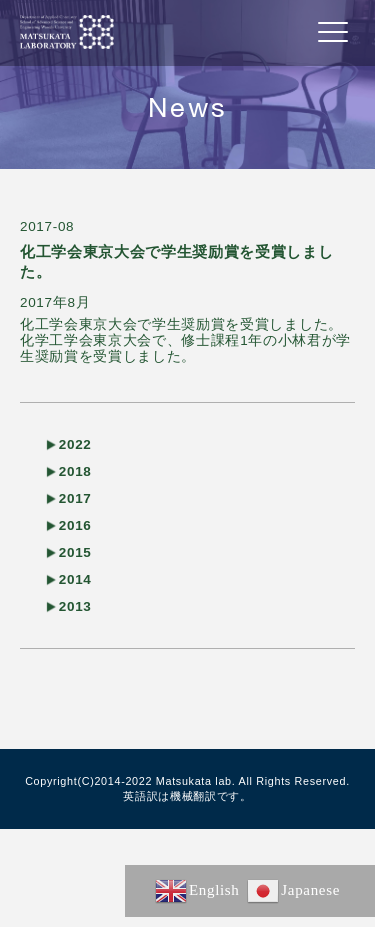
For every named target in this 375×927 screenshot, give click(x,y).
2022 (75, 444)
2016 (75, 525)
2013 (75, 606)
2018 (75, 471)
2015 (75, 552)
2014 (75, 579)
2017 (75, 498)
